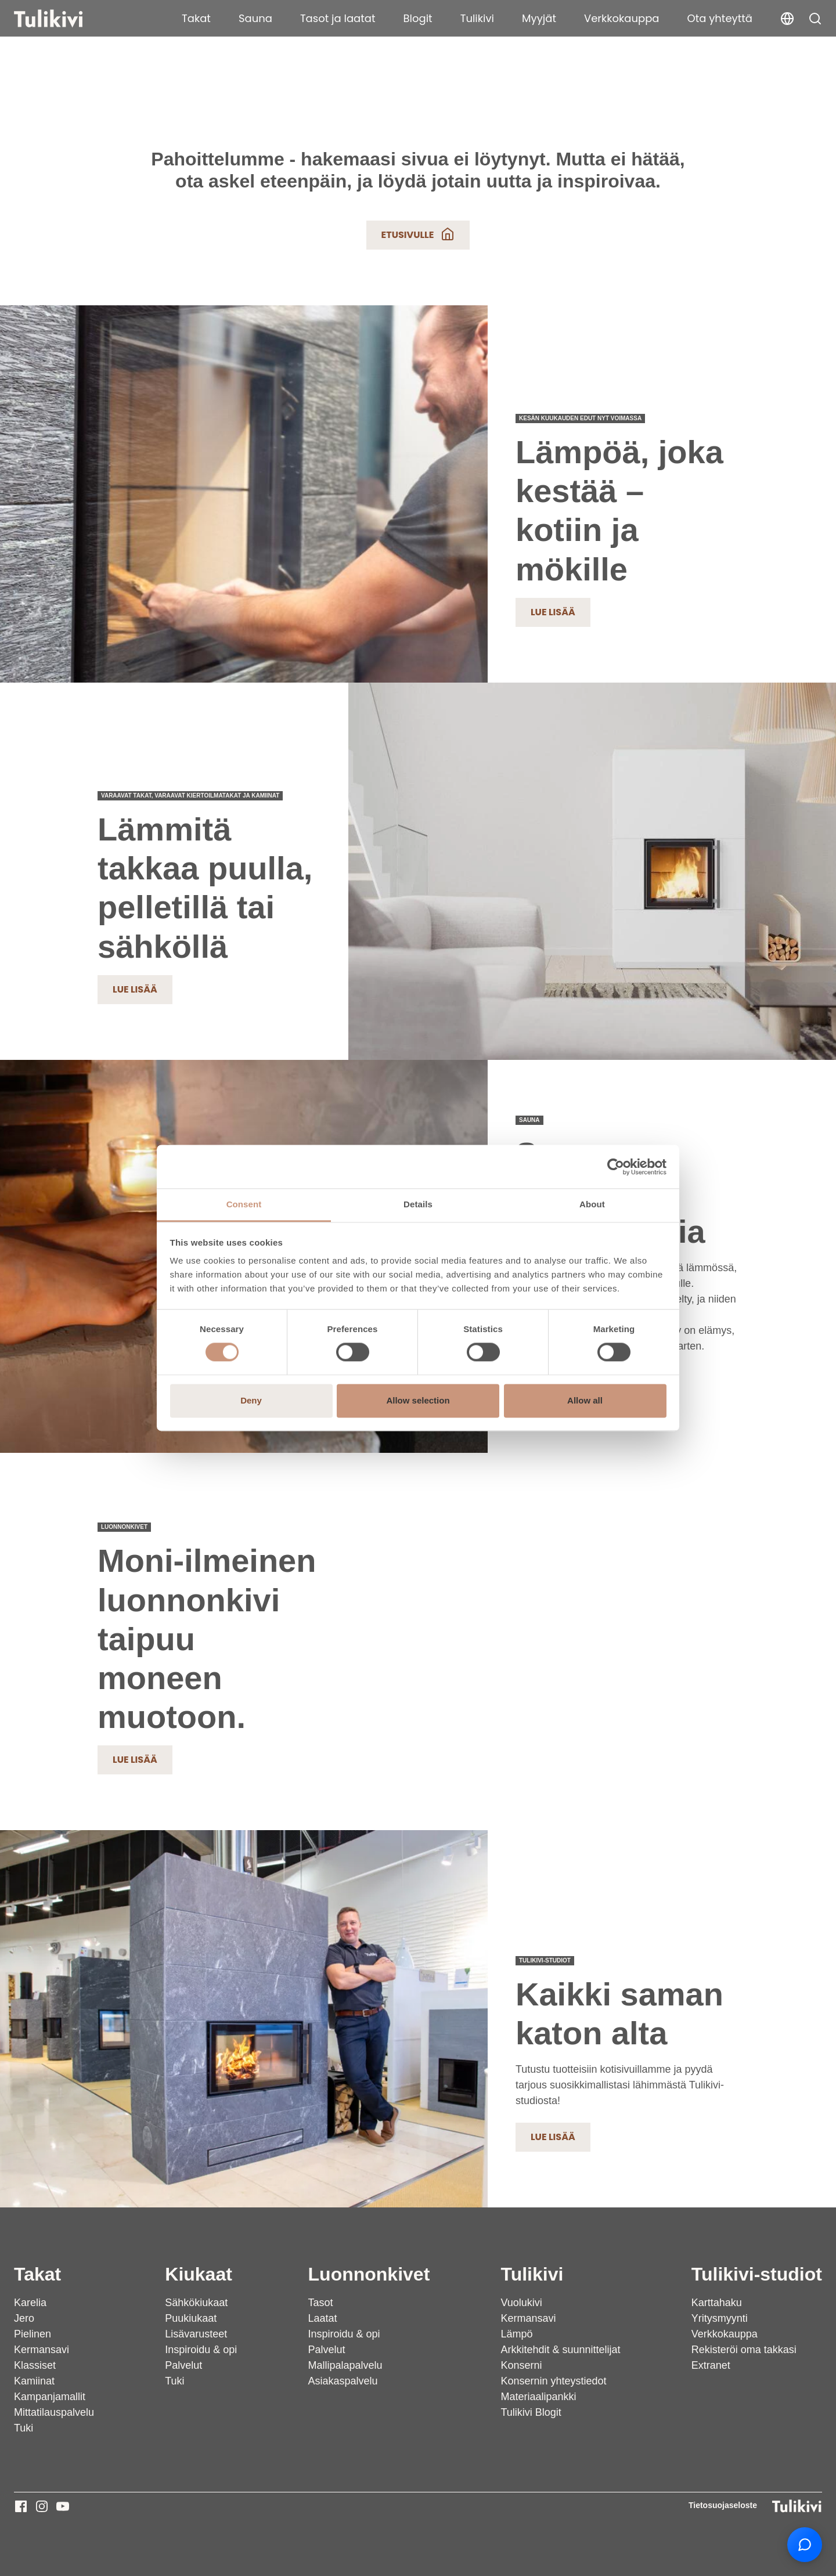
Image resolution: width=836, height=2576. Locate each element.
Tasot (320, 2302)
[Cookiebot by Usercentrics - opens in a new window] (615, 1166)
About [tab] (592, 1204)
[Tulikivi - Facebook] (21, 2506)
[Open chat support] (804, 2544)
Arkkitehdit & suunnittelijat (560, 2349)
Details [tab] (418, 1204)
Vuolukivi (521, 2302)
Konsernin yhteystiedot (553, 2381)
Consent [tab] (244, 1204)
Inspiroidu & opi (201, 2349)
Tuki (23, 2428)
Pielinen (32, 2334)
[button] (815, 19)
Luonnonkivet (369, 2274)
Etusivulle (418, 234)
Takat (196, 18)
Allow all (585, 1400)
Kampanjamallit (49, 2396)
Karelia (30, 2302)
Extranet (710, 2365)
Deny (251, 1400)
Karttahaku (716, 2302)
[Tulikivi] (63, 18)
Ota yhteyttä (719, 18)
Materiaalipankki (538, 2396)
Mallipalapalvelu (345, 2365)
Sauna (255, 18)
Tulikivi (477, 18)
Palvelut (183, 2365)
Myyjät (539, 18)
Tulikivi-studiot (756, 2274)
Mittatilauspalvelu (54, 2412)
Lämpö (516, 2334)
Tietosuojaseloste (723, 2505)
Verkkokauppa (622, 18)
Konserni (521, 2365)
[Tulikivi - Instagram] (42, 2506)
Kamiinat (34, 2381)
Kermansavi (41, 2349)
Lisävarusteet (196, 2334)
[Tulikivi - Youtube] (63, 2506)
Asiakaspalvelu (343, 2381)
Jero (24, 2318)
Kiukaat (198, 2274)
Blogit (418, 18)
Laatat (322, 2318)
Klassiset (35, 2365)
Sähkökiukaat (196, 2302)
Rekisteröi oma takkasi (744, 2349)
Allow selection (417, 1400)
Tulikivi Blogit (530, 2412)
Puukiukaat (191, 2318)
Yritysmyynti (719, 2318)
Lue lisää (553, 612)
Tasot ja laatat (338, 18)
